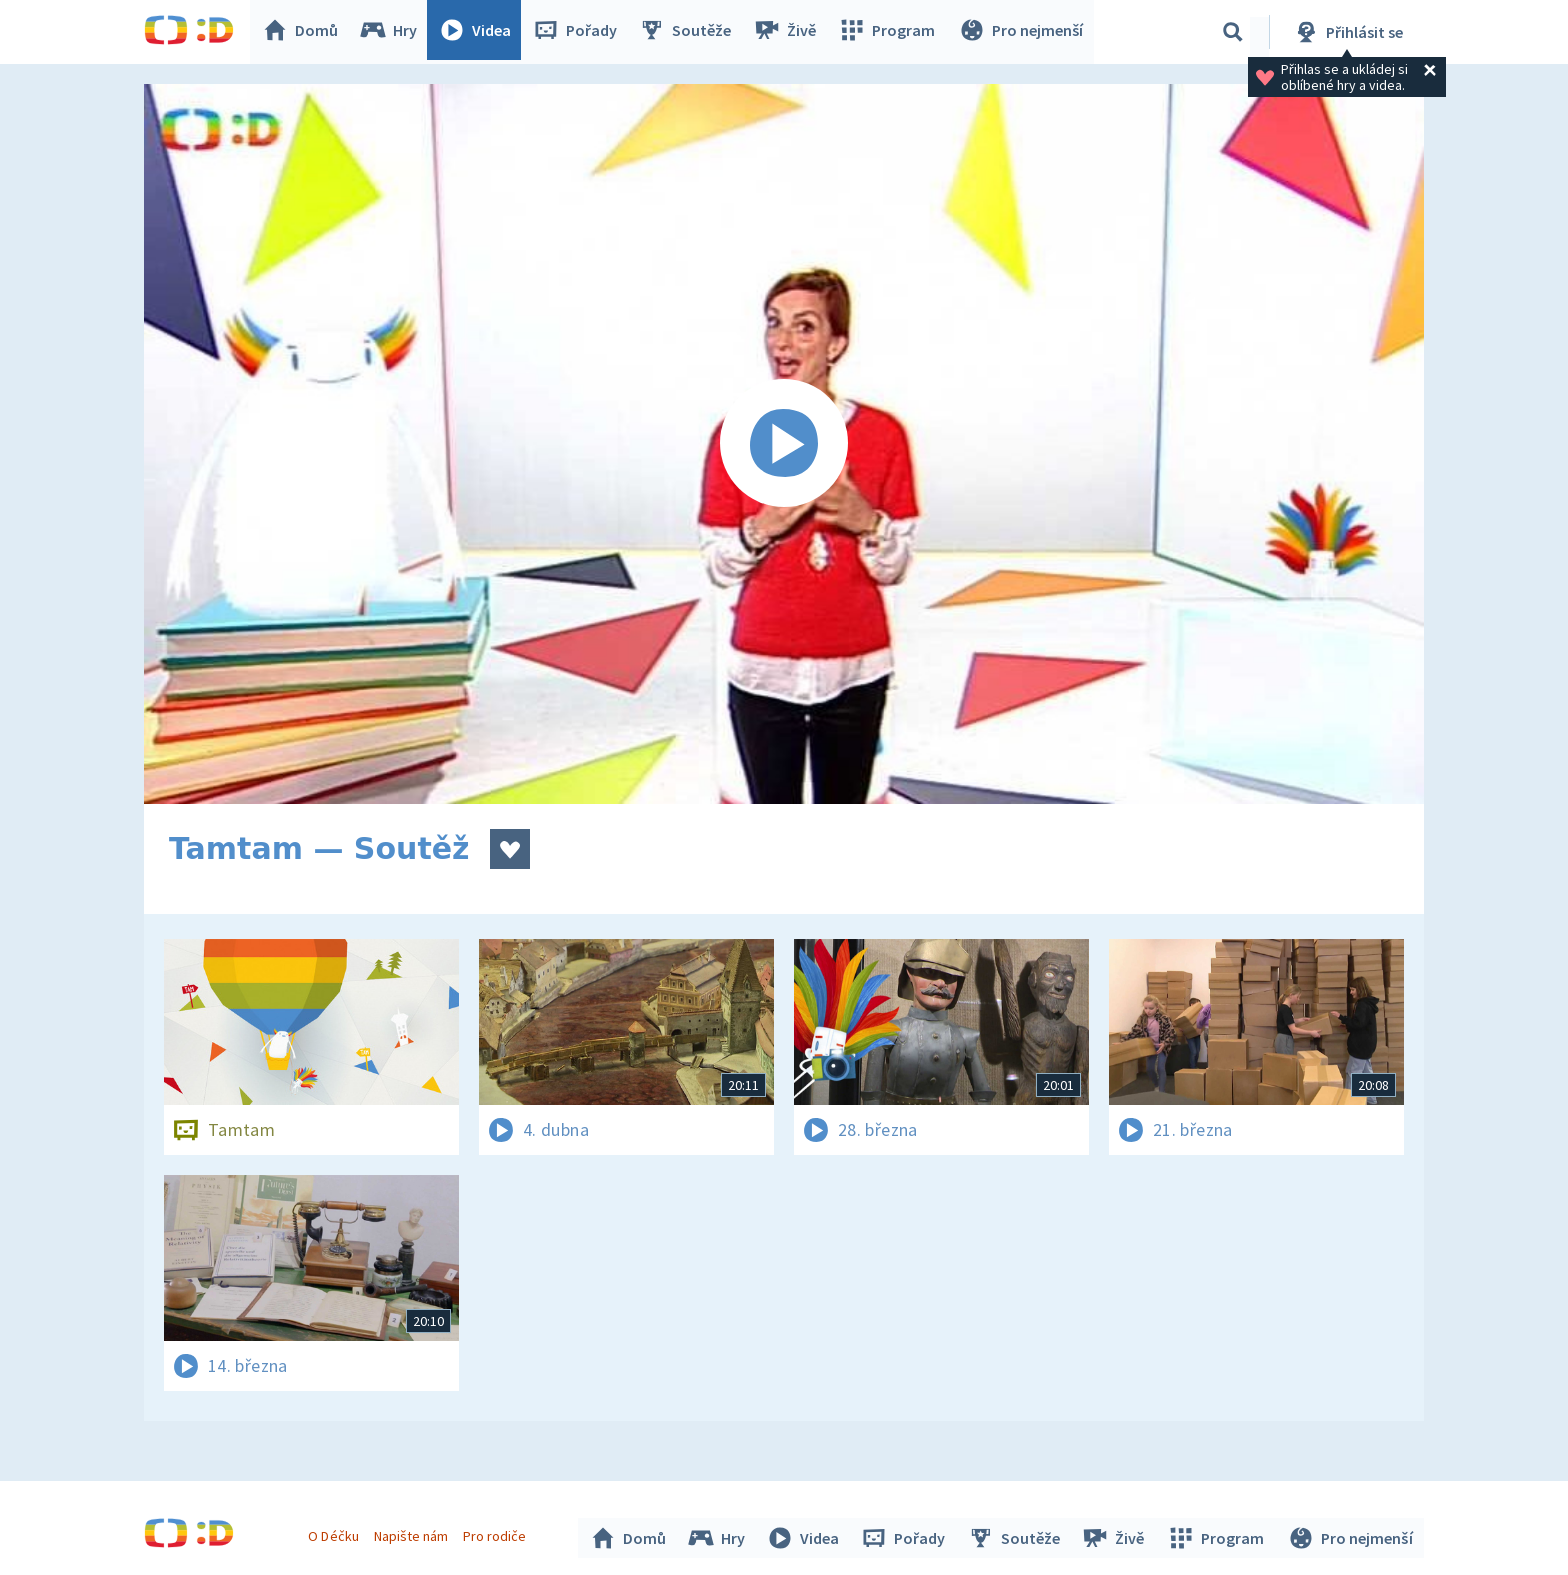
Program (890, 32)
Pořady (580, 32)
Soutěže (690, 32)
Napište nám (413, 1533)
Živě (789, 32)
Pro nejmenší (1022, 32)
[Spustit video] (784, 444)
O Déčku (336, 1533)
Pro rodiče (497, 1533)
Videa (480, 32)
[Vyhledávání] (1233, 32)
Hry (393, 32)
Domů (305, 32)
